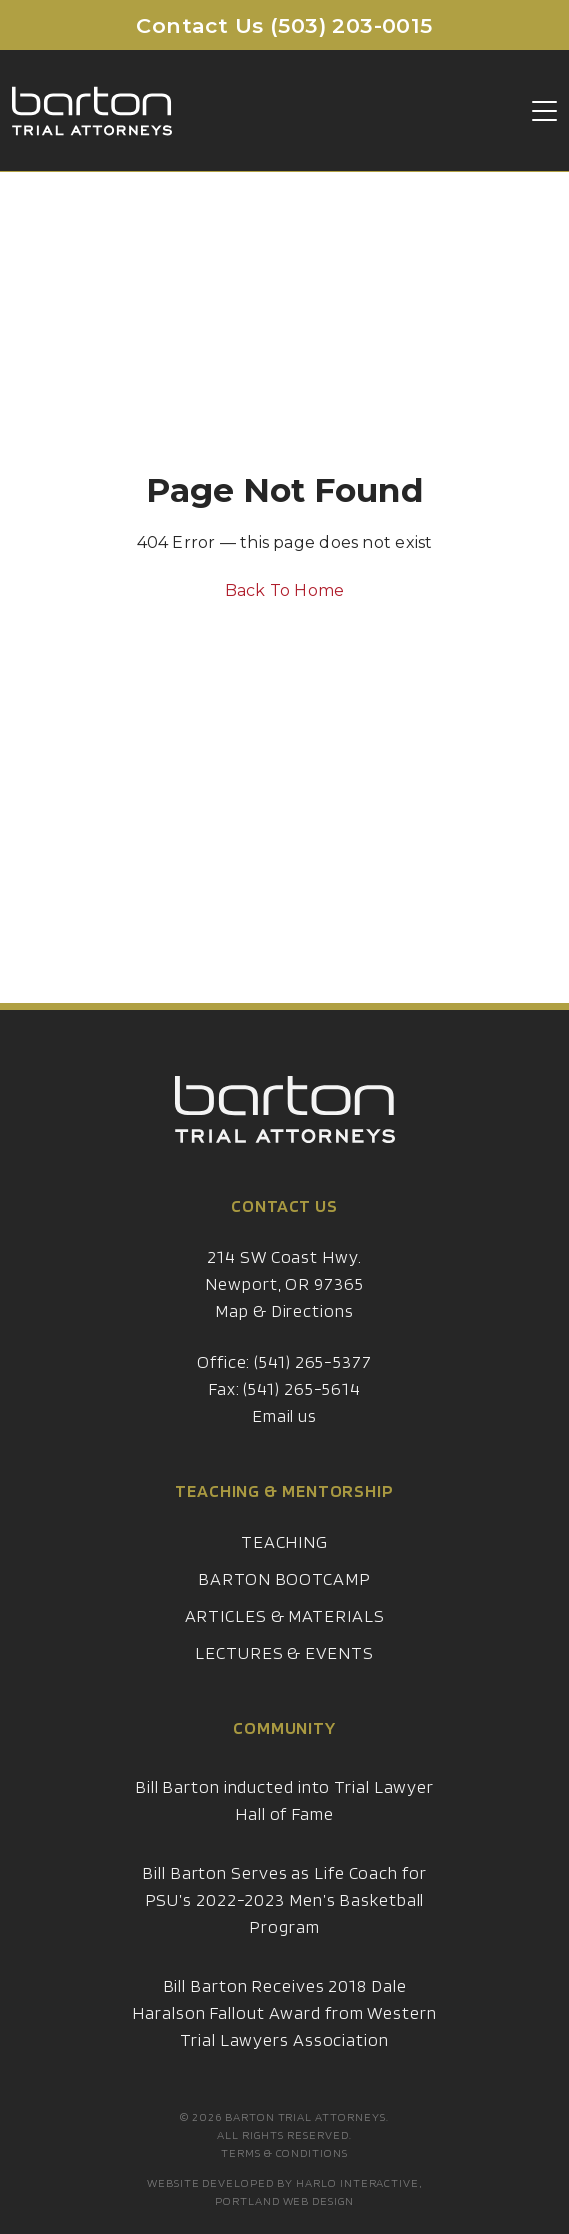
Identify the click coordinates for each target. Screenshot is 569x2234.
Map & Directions (284, 1327)
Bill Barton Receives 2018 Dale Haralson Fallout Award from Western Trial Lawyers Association (284, 2029)
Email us (284, 1432)
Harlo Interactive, (359, 2182)
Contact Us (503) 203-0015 (284, 25)
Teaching (284, 1558)
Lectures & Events (284, 1669)
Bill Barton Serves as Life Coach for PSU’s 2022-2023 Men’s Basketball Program (284, 1916)
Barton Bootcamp (284, 1595)
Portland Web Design (284, 2200)
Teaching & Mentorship (284, 1507)
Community (284, 1744)
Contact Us (284, 1222)
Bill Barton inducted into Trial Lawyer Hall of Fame (284, 1817)
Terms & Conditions (284, 2152)
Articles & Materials (285, 1632)
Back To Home (285, 590)
